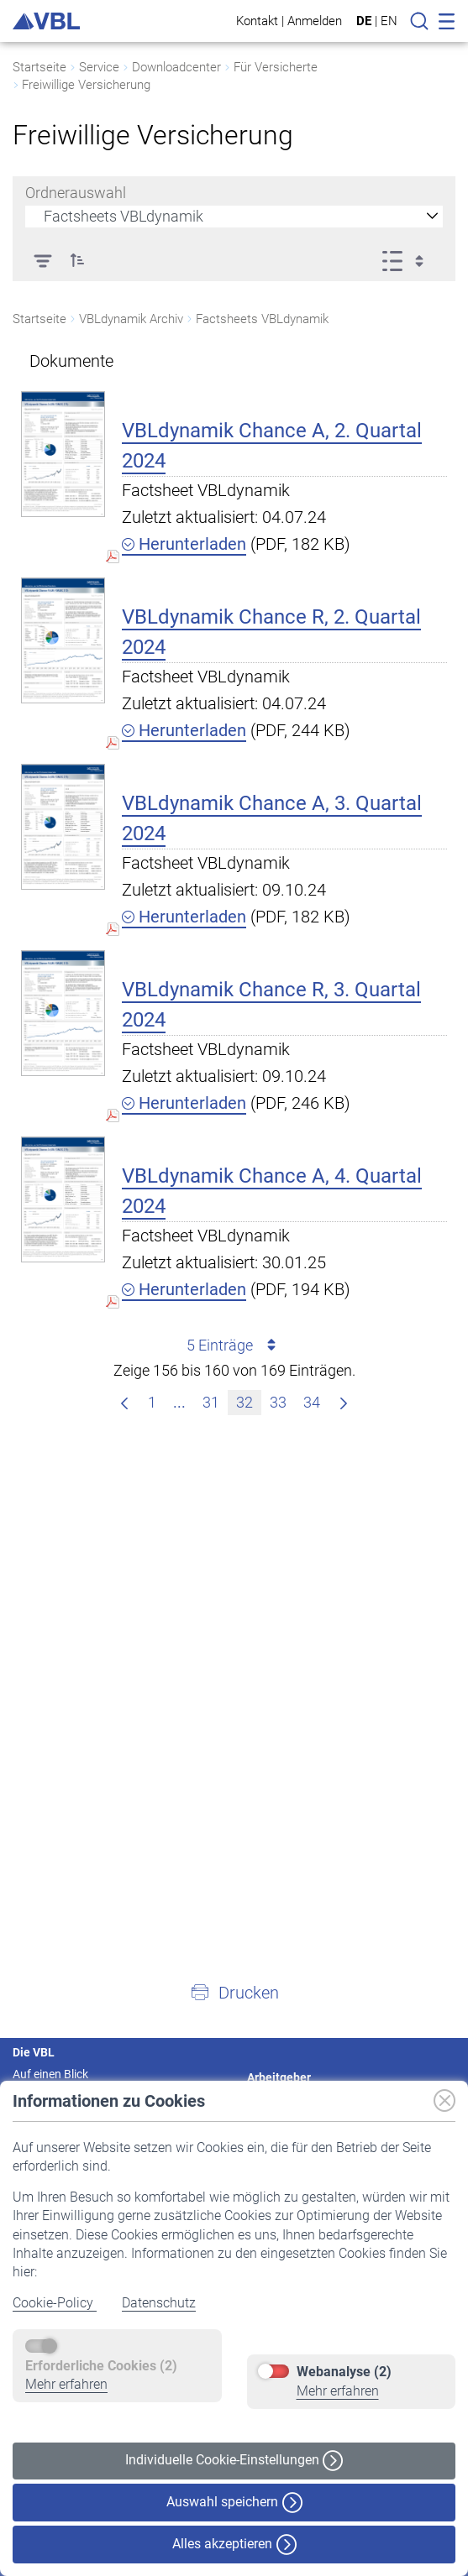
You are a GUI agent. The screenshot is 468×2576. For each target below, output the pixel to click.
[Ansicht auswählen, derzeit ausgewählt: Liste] (408, 260)
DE (363, 21)
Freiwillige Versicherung (86, 84)
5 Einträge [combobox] (234, 1345)
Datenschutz (159, 2303)
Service (99, 67)
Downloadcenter (176, 67)
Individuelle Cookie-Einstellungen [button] (234, 2460)
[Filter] (42, 260)
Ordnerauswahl (75, 192)
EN (389, 21)
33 (282, 1400)
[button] (77, 260)
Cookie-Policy (55, 2303)
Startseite (39, 67)
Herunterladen (184, 544)
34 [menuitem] (315, 1400)
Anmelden (314, 20)
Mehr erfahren (66, 2384)
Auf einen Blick (50, 2074)
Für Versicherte (276, 67)
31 (215, 1400)
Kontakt (257, 20)
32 (248, 1400)
